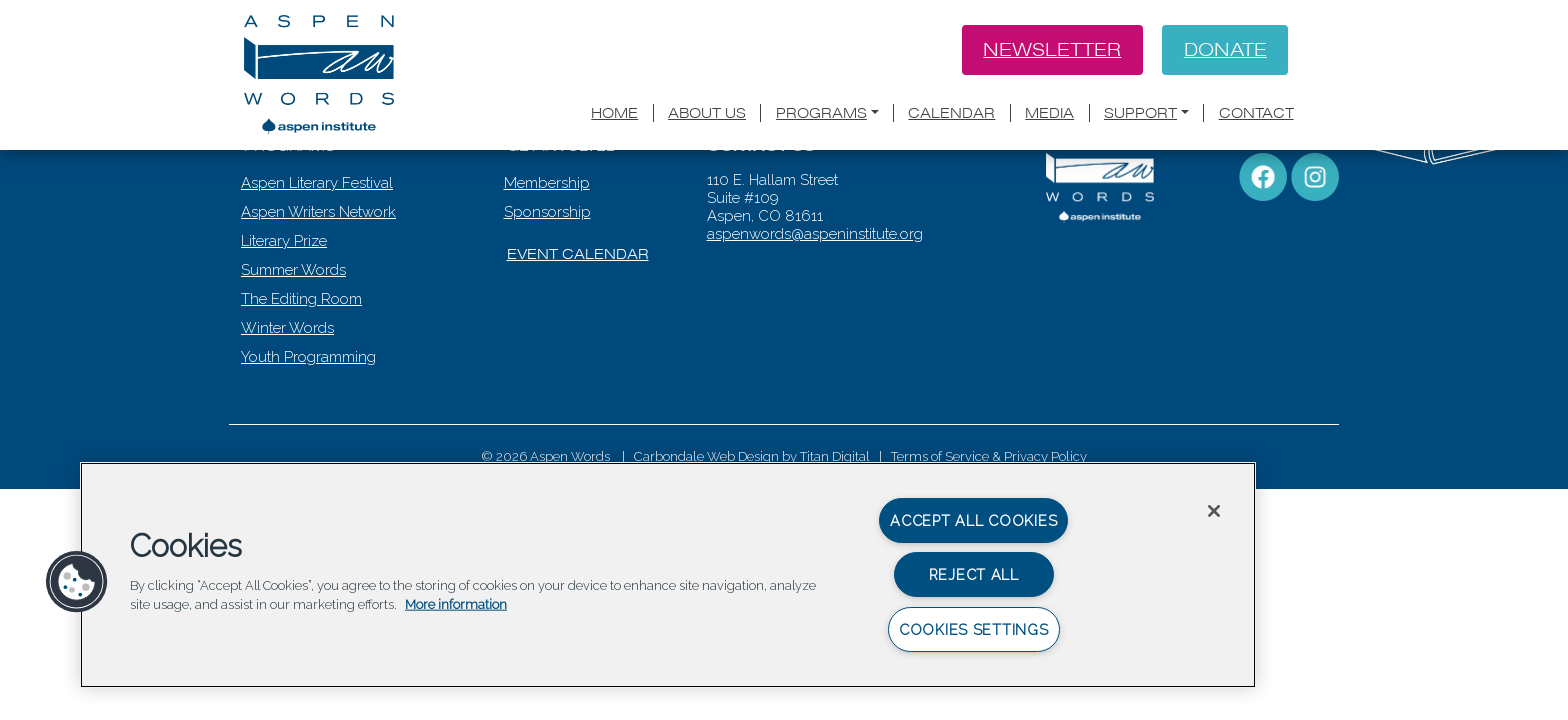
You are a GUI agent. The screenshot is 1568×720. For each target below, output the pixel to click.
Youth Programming (310, 440)
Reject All (974, 574)
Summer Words (295, 353)
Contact (1256, 115)
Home (614, 115)
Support (1140, 115)
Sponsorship (549, 295)
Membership (549, 266)
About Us (707, 115)
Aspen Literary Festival (319, 266)
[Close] (1214, 511)
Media (1049, 115)
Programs (821, 115)
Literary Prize (286, 324)
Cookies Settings (974, 629)
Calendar (951, 115)
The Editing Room (303, 382)
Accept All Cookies (973, 520)
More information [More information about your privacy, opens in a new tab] (456, 604)
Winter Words (289, 411)
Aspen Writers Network (320, 295)
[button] (77, 582)
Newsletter (1049, 51)
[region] (668, 575)
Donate (1224, 51)
